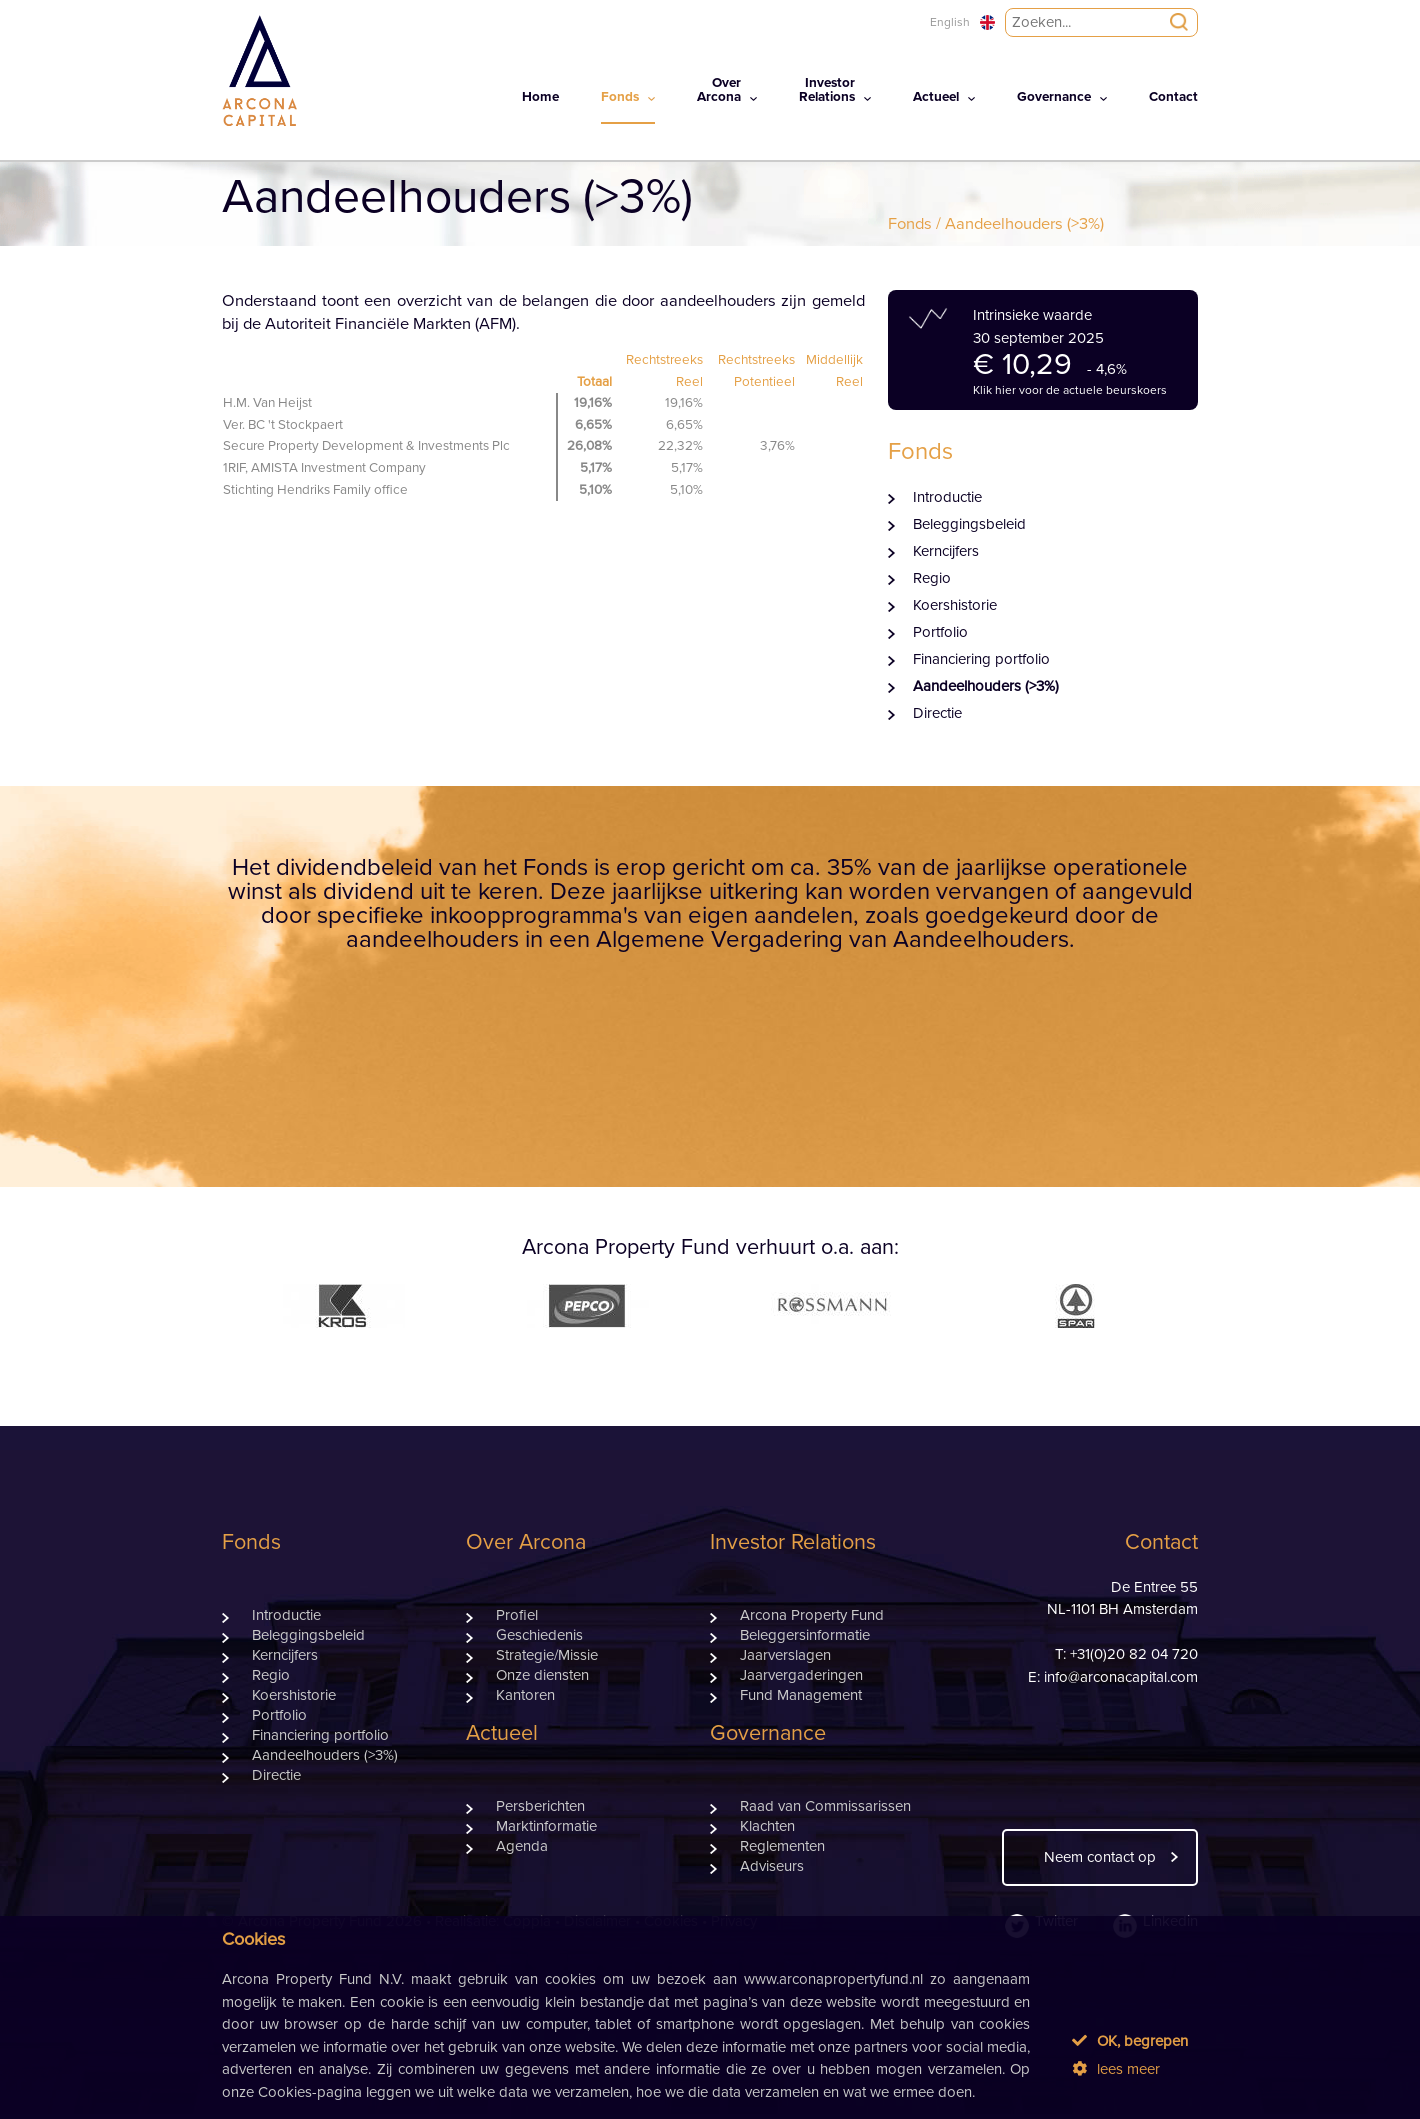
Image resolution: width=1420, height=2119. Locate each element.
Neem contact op (1100, 1857)
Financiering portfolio (981, 659)
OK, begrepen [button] (1130, 2041)
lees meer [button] (1116, 2069)
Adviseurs (772, 1866)
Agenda (522, 1846)
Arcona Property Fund (812, 1615)
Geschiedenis (539, 1635)
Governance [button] (1054, 97)
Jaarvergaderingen (801, 1675)
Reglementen (782, 1846)
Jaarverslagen (785, 1655)
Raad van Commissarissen (825, 1806)
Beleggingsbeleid (969, 524)
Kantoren (525, 1695)
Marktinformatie (546, 1826)
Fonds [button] (620, 97)
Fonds (910, 224)
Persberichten (540, 1806)
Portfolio (940, 632)
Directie (937, 713)
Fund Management (801, 1695)
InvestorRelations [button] (827, 90)
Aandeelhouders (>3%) (986, 686)
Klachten (767, 1826)
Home (540, 97)
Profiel (517, 1615)
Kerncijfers (946, 551)
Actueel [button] (936, 97)
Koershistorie (955, 605)
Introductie (947, 497)
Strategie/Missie (547, 1655)
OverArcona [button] (719, 90)
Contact (1173, 97)
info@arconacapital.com (1121, 1677)
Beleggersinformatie (805, 1635)
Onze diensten (542, 1675)
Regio (932, 578)
